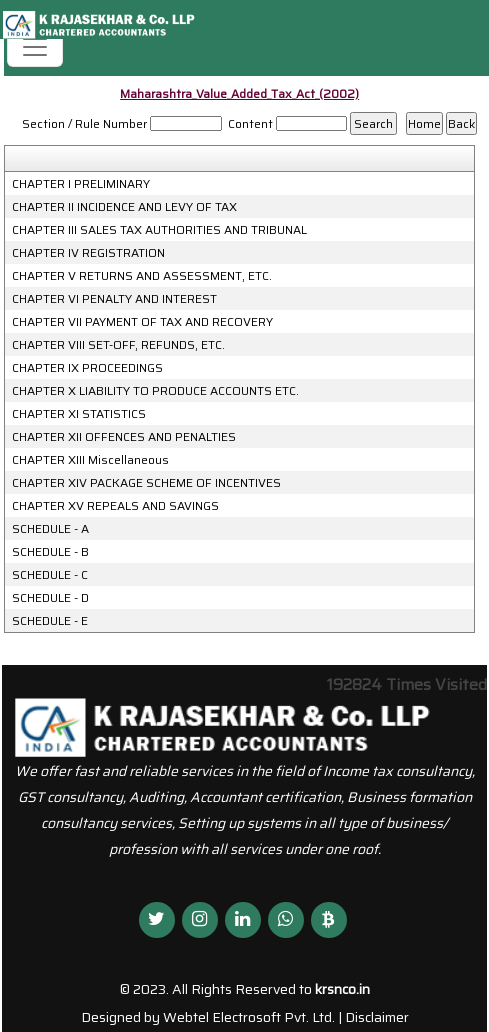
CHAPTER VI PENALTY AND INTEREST (114, 299)
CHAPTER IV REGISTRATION (88, 253)
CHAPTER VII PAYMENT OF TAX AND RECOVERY (142, 322)
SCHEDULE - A (50, 529)
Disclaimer (377, 1017)
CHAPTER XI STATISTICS (79, 414)
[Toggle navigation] (35, 47)
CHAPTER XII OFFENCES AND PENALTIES (124, 437)
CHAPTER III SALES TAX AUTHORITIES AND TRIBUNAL (159, 230)
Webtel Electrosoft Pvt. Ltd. (249, 1017)
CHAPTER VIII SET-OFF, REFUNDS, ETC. (118, 345)
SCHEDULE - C (50, 575)
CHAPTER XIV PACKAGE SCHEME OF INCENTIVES (146, 483)
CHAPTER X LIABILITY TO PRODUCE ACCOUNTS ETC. (155, 391)
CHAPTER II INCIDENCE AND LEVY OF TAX (124, 207)
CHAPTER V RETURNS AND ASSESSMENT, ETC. (142, 276)
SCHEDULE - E (50, 621)
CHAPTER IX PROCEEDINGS (87, 368)
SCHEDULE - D (50, 598)
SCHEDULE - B (50, 552)
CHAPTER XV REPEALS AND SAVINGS (115, 506)
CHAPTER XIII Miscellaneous (90, 460)
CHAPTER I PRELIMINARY (81, 184)
